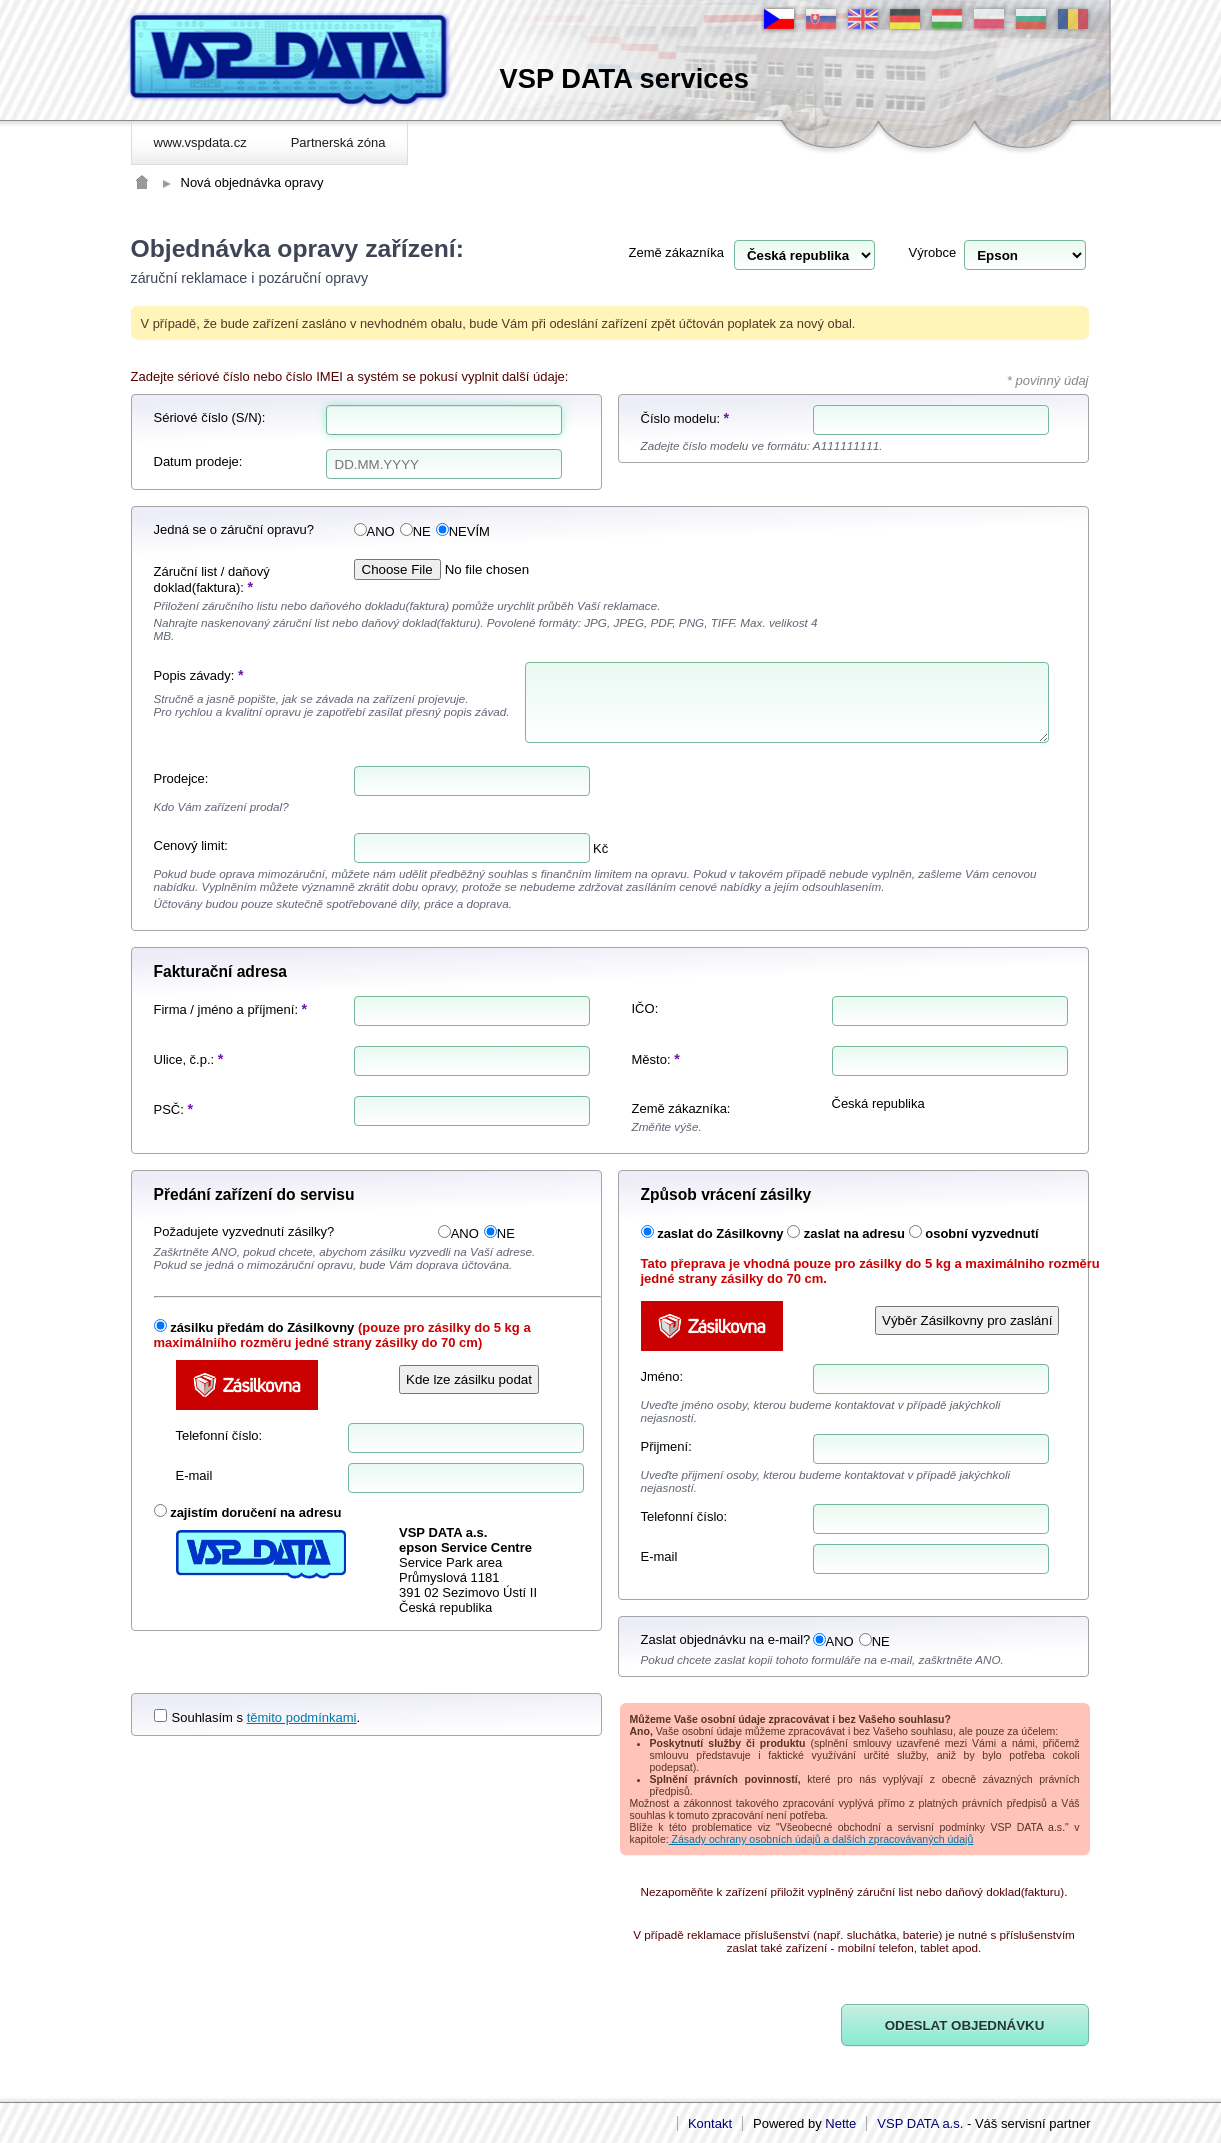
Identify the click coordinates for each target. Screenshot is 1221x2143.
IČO (643, 1008)
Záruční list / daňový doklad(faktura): (212, 579)
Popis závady (192, 675)
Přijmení (665, 1446)
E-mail (194, 1475)
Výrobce (933, 252)
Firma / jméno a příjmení (224, 1009)
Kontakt (710, 2123)
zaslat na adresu (854, 1233)
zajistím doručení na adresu (255, 1512)
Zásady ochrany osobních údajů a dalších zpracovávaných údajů (821, 1839)
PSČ (167, 1109)
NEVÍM (463, 531)
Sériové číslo (191, 417)
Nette (840, 2123)
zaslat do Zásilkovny (720, 1233)
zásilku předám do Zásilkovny (262, 1327)
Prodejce (179, 778)
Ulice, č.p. (182, 1059)
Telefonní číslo (217, 1435)
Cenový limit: (191, 845)
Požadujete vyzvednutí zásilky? (244, 1231)
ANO (374, 531)
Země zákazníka (676, 252)
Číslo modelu (679, 418)
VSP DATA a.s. (920, 2123)
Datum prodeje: (198, 461)
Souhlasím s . (257, 1717)
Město (649, 1059)
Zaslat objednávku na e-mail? (726, 1639)
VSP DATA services (624, 78)
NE (415, 531)
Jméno (660, 1376)
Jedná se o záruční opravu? (234, 529)
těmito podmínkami (302, 1717)
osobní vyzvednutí (981, 1233)
